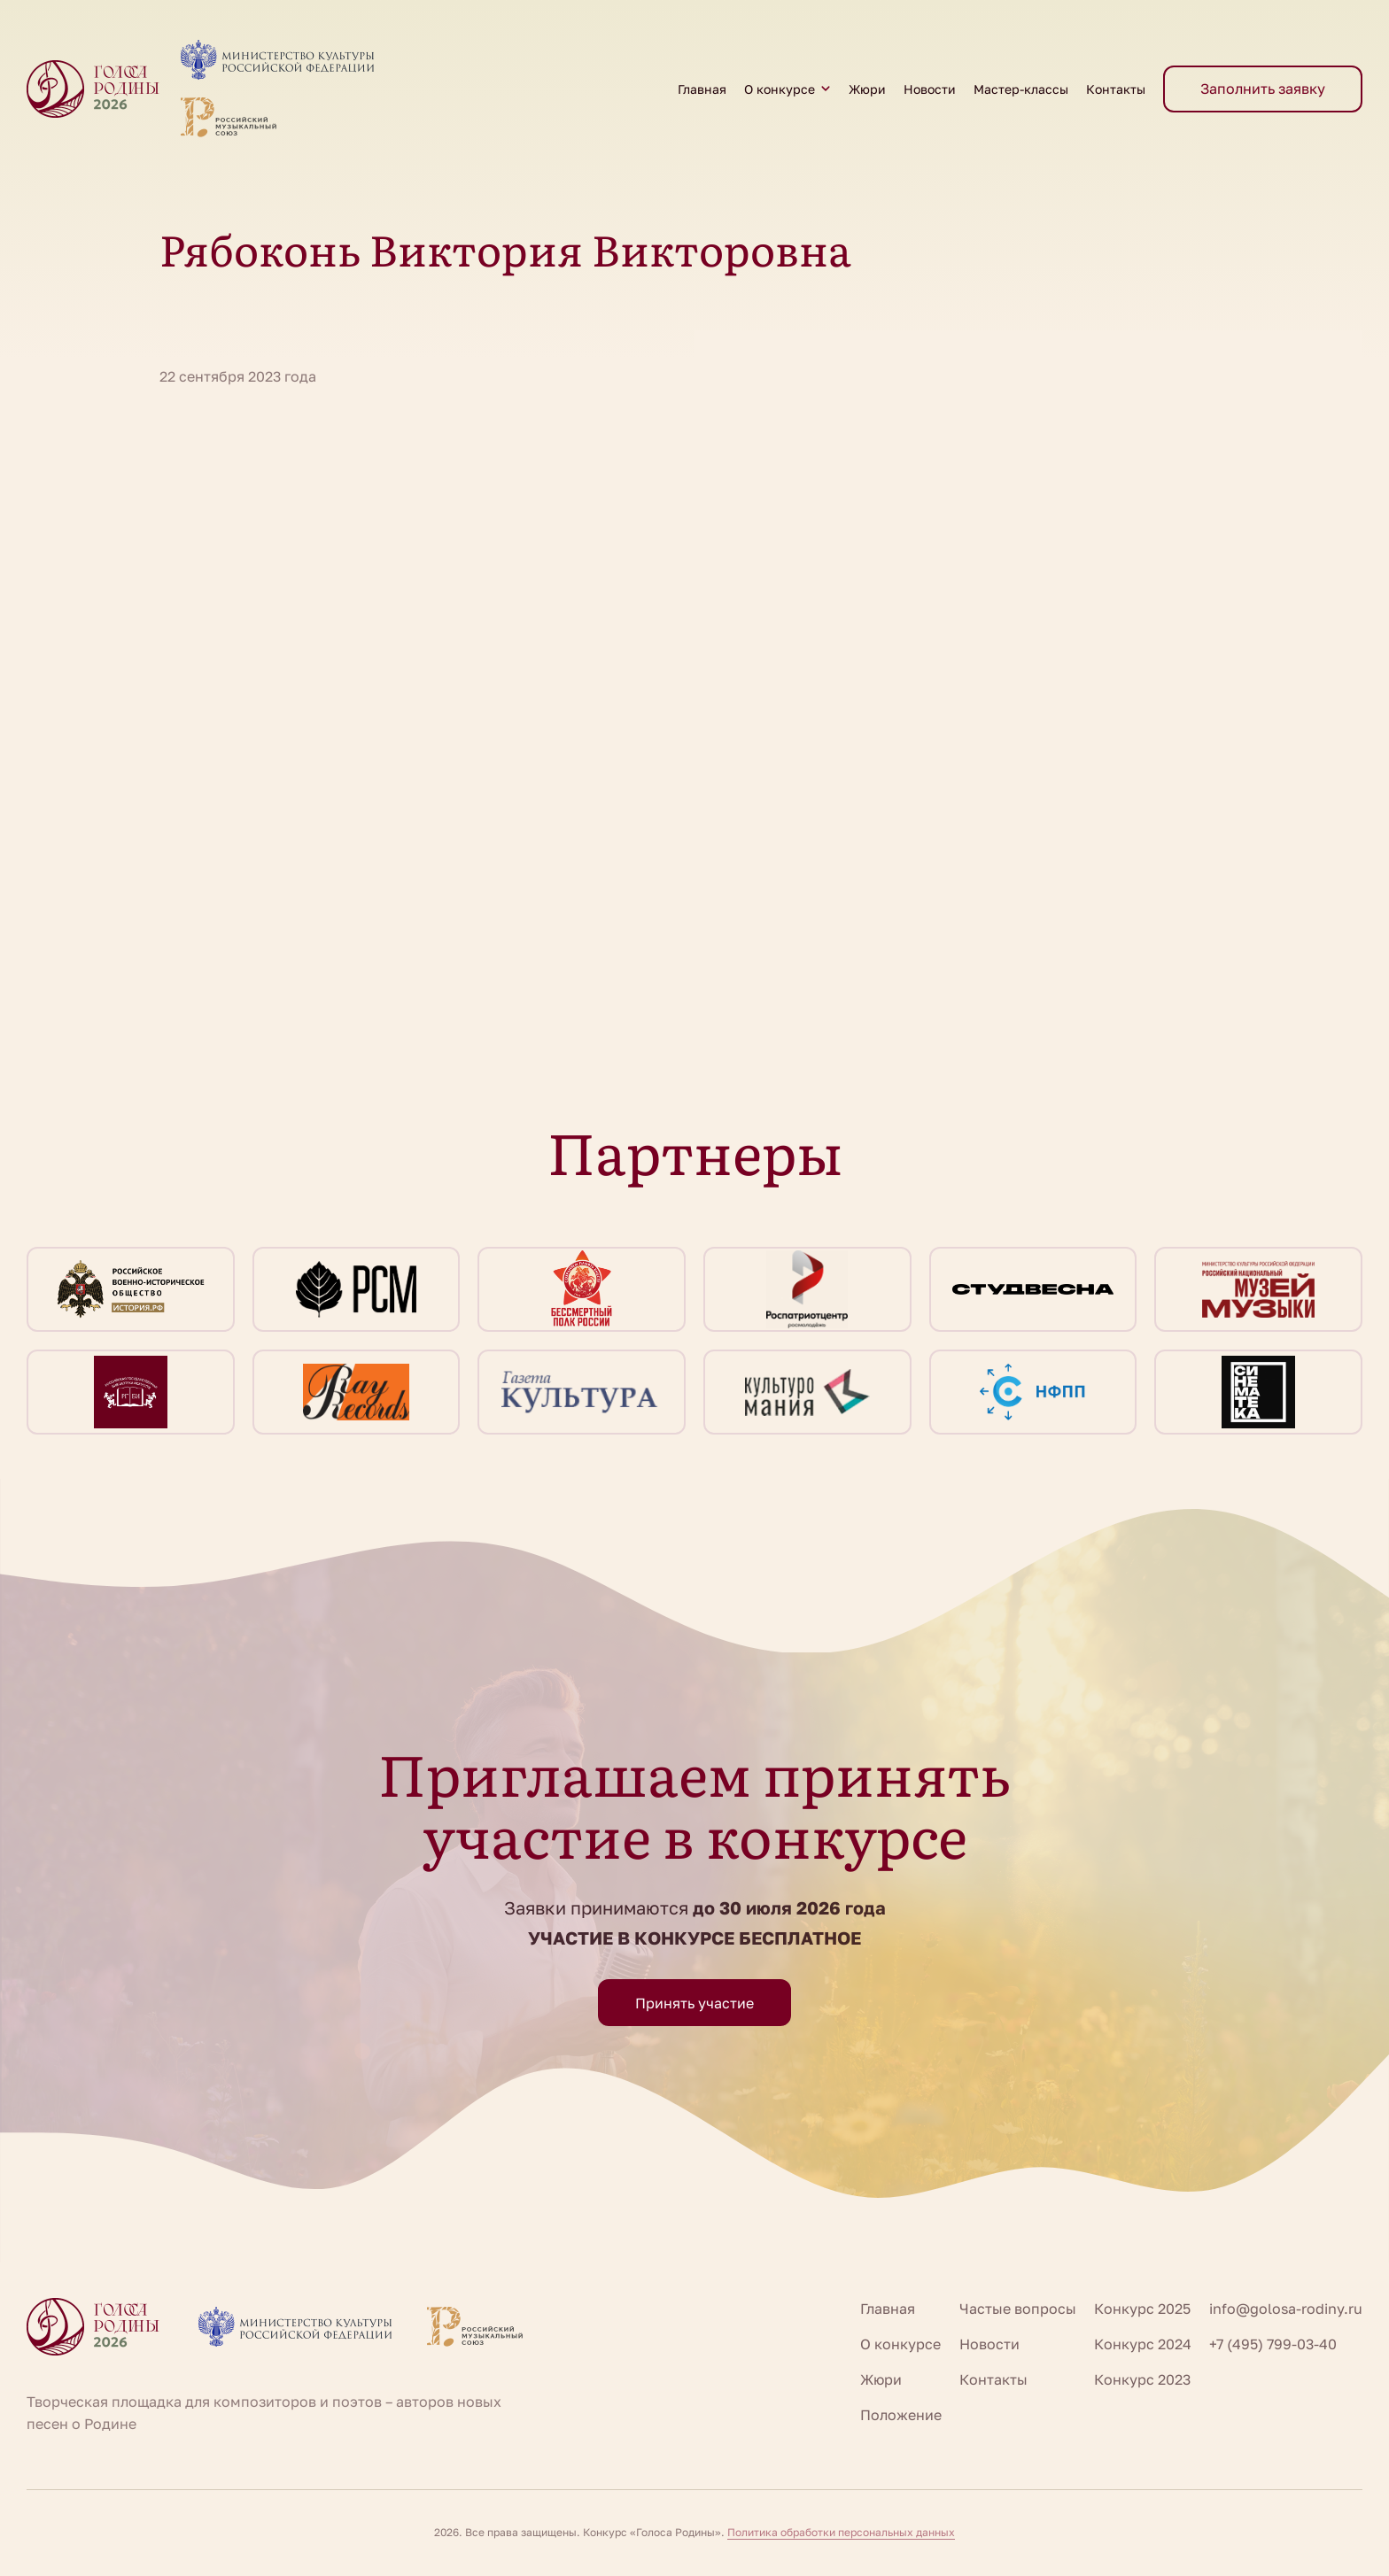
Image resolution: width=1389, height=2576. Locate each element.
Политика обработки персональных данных (841, 2532)
